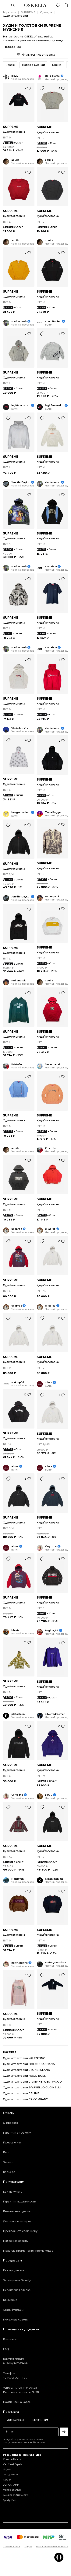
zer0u (48, 1794)
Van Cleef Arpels (12, 2464)
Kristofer (16, 1064)
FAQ (6, 2349)
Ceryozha (51, 1546)
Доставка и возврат (17, 2221)
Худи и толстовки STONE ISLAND (26, 2070)
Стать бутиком (13, 2309)
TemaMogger (53, 812)
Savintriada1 (52, 1064)
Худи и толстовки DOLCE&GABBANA (29, 2064)
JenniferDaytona (20, 482)
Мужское (9, 12)
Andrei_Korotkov (55, 1962)
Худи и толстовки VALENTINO (24, 2058)
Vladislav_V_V (19, 728)
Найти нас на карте (17, 2402)
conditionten (53, 321)
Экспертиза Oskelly (17, 2280)
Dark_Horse (52, 76)
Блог (6, 2152)
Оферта (28, 2546)
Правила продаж (11, 2546)
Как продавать (13, 2270)
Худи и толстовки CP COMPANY (25, 2099)
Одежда (46, 12)
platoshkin (18, 1714)
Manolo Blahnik (12, 2489)
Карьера (9, 2172)
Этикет (8, 2162)
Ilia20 (14, 75)
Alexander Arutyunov (15, 2495)
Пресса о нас (12, 2142)
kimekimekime (54, 1878)
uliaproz (16, 1228)
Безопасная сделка (16, 2211)
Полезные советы (15, 2241)
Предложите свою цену (20, 2231)
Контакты (9, 2339)
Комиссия (10, 2300)
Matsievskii (18, 1878)
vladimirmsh (19, 321)
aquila (15, 159)
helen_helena (19, 1962)
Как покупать (12, 2191)
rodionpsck (52, 896)
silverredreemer (55, 1714)
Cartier (7, 2479)
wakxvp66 (17, 1382)
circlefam (51, 566)
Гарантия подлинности (19, 2201)
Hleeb (15, 1630)
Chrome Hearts (12, 2459)
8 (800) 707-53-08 (15, 2363)
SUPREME (28, 12)
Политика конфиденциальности (52, 2546)
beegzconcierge (20, 812)
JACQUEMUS (10, 2474)
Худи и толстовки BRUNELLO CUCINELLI (32, 2087)
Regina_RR (51, 1630)
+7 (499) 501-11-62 (15, 2377)
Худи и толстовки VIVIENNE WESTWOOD (32, 2081)
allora (48, 1382)
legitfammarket (20, 405)
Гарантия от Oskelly (17, 2132)
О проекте (10, 2123)
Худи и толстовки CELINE (21, 2093)
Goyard (7, 2469)
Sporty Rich (9, 2500)
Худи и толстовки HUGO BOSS (24, 2075)
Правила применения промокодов (28, 2250)
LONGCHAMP (11, 2484)
